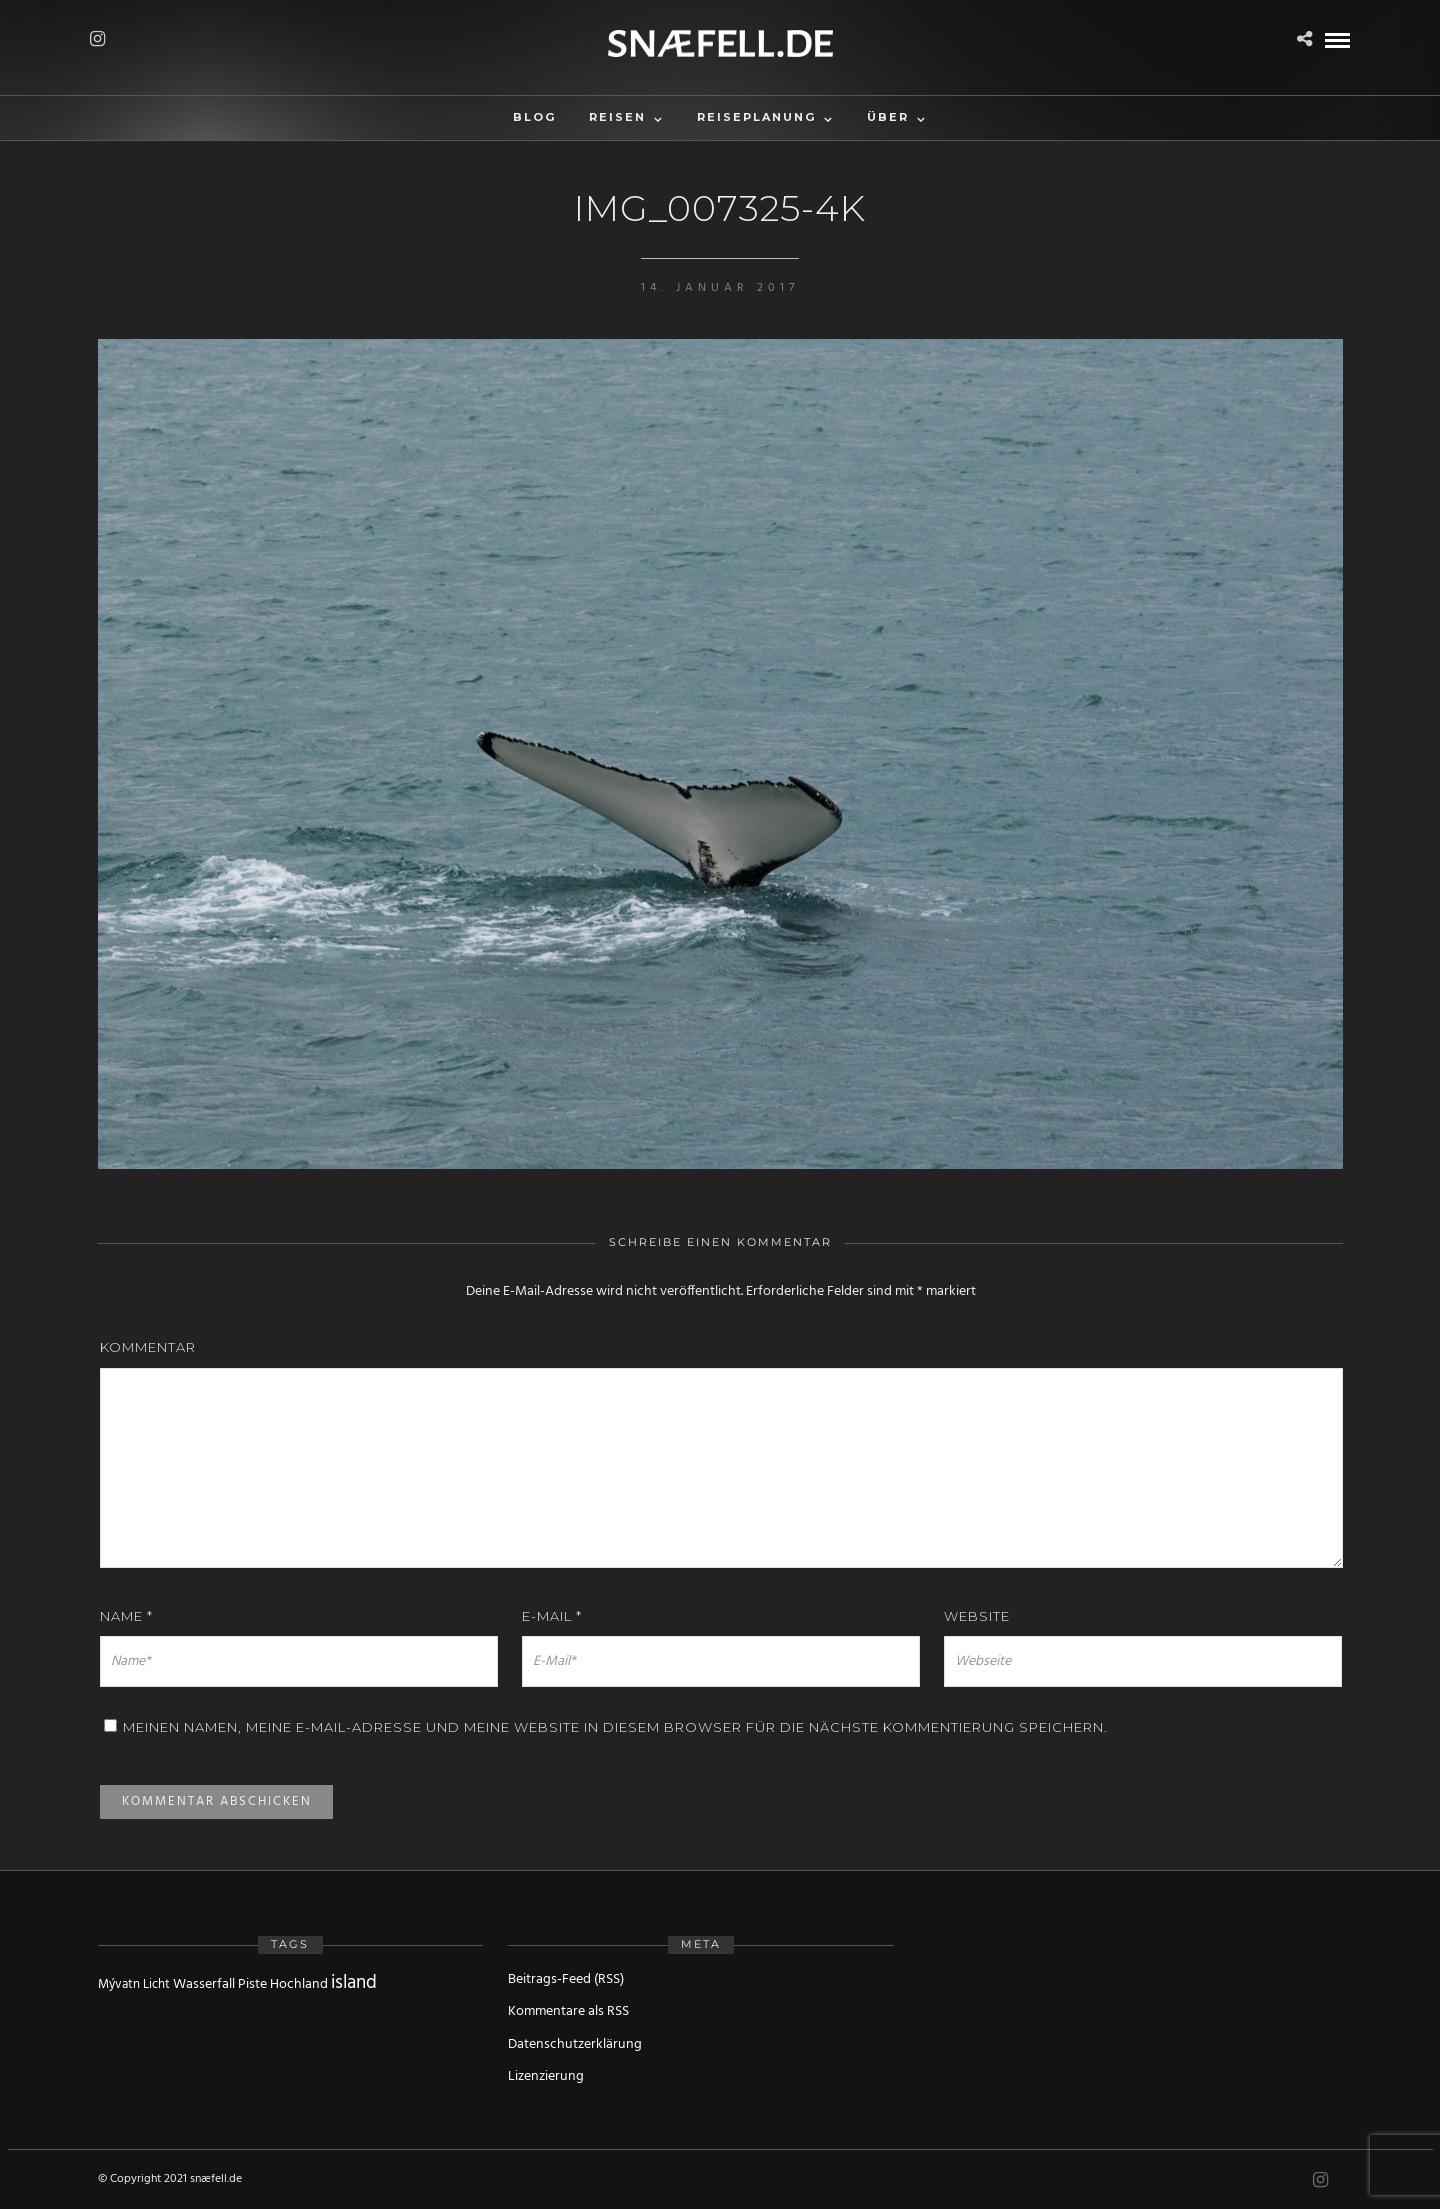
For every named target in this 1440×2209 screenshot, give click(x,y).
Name (126, 1616)
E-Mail (552, 1616)
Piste (252, 1984)
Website (977, 1616)
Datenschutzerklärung (575, 2044)
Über (888, 117)
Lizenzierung (546, 2076)
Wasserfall (204, 1984)
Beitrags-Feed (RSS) (566, 1979)
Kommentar (148, 1347)
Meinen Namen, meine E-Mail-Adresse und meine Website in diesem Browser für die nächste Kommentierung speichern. (615, 1727)
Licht (156, 1984)
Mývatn (119, 1984)
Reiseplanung (756, 117)
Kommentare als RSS (568, 2011)
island (354, 1983)
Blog (534, 117)
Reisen (617, 117)
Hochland (299, 1984)
